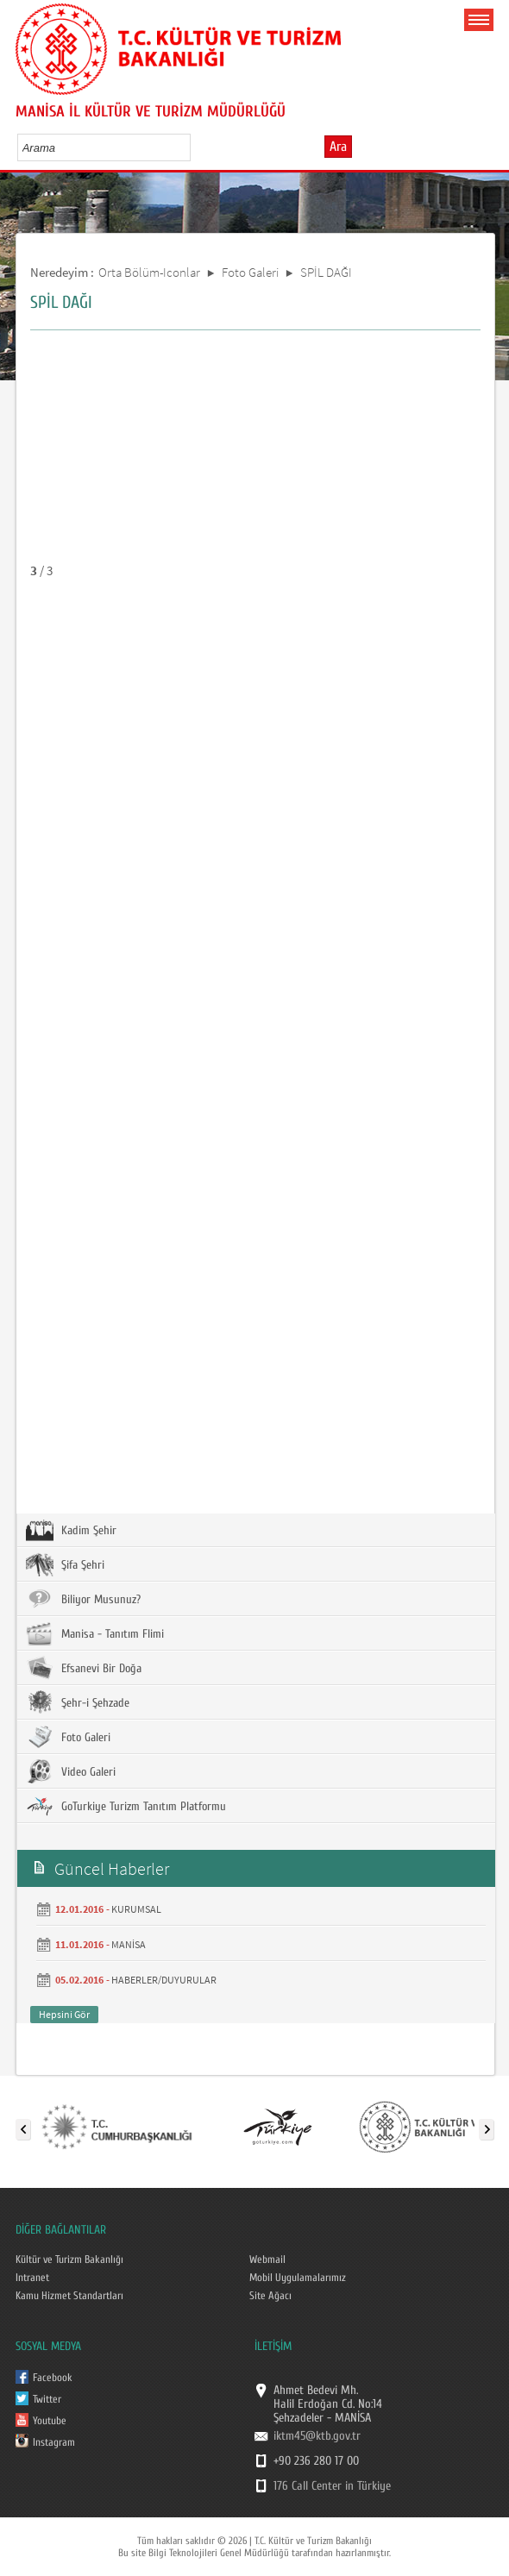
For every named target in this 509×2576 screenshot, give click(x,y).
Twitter (47, 2399)
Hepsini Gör (64, 2014)
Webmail (267, 2259)
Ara (338, 146)
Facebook (52, 2378)
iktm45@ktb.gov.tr (317, 2436)
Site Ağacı (270, 2296)
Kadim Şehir (71, 1530)
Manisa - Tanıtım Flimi (95, 1633)
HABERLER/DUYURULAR (164, 1979)
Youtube (49, 2421)
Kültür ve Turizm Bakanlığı (69, 2259)
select (195, 147)
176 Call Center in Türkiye (332, 2486)
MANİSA (128, 1944)
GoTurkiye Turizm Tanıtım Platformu (126, 1806)
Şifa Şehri (65, 1564)
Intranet (32, 2278)
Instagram (54, 2442)
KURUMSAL (136, 1908)
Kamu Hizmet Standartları (69, 2296)
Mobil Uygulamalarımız (297, 2278)
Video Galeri (71, 1771)
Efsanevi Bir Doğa (83, 1668)
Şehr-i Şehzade (77, 1702)
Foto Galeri (250, 272)
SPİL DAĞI (326, 272)
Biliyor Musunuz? (83, 1599)
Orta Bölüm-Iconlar (149, 272)
